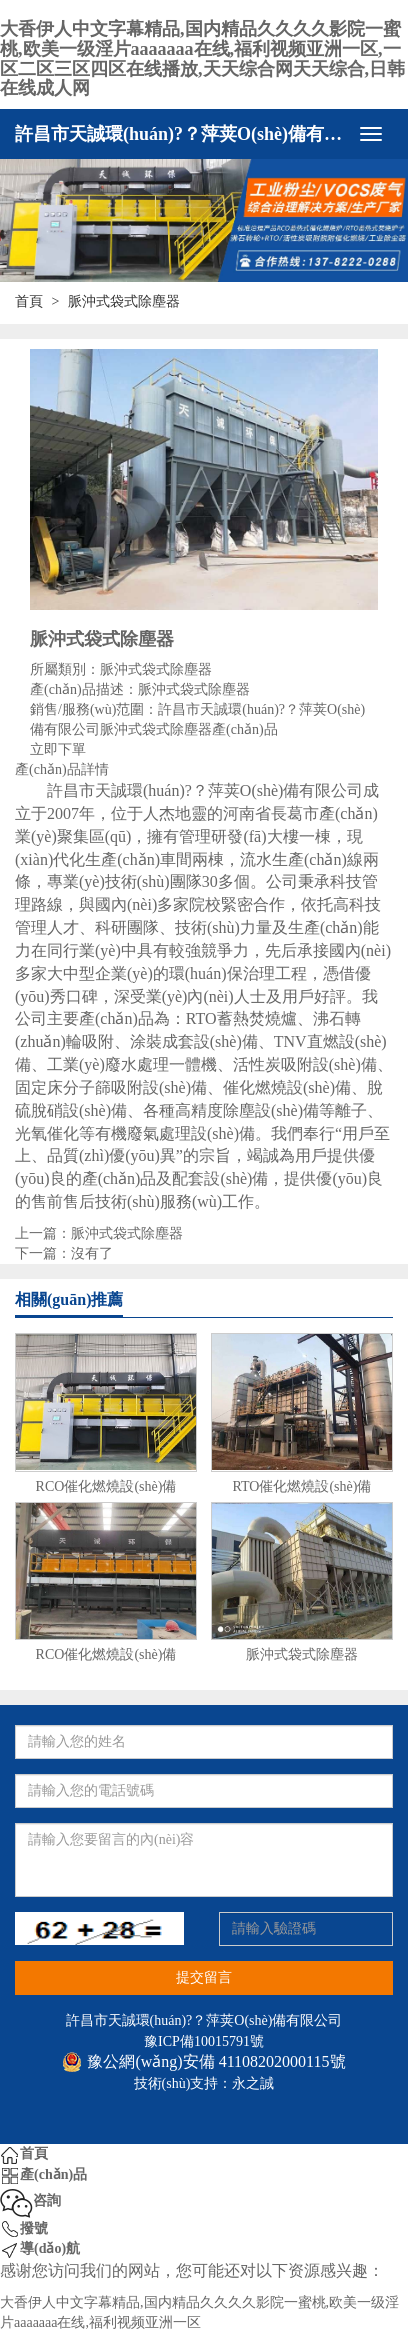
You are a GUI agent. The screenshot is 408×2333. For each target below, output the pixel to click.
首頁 (29, 301)
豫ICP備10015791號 (204, 2041)
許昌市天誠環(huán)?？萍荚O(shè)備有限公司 (181, 134)
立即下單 (58, 749)
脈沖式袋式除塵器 (127, 1233)
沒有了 (92, 1253)
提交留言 (204, 1977)
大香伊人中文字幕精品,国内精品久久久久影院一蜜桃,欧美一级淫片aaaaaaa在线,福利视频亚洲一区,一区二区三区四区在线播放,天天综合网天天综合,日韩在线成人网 (202, 58)
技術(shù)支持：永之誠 (204, 2083)
